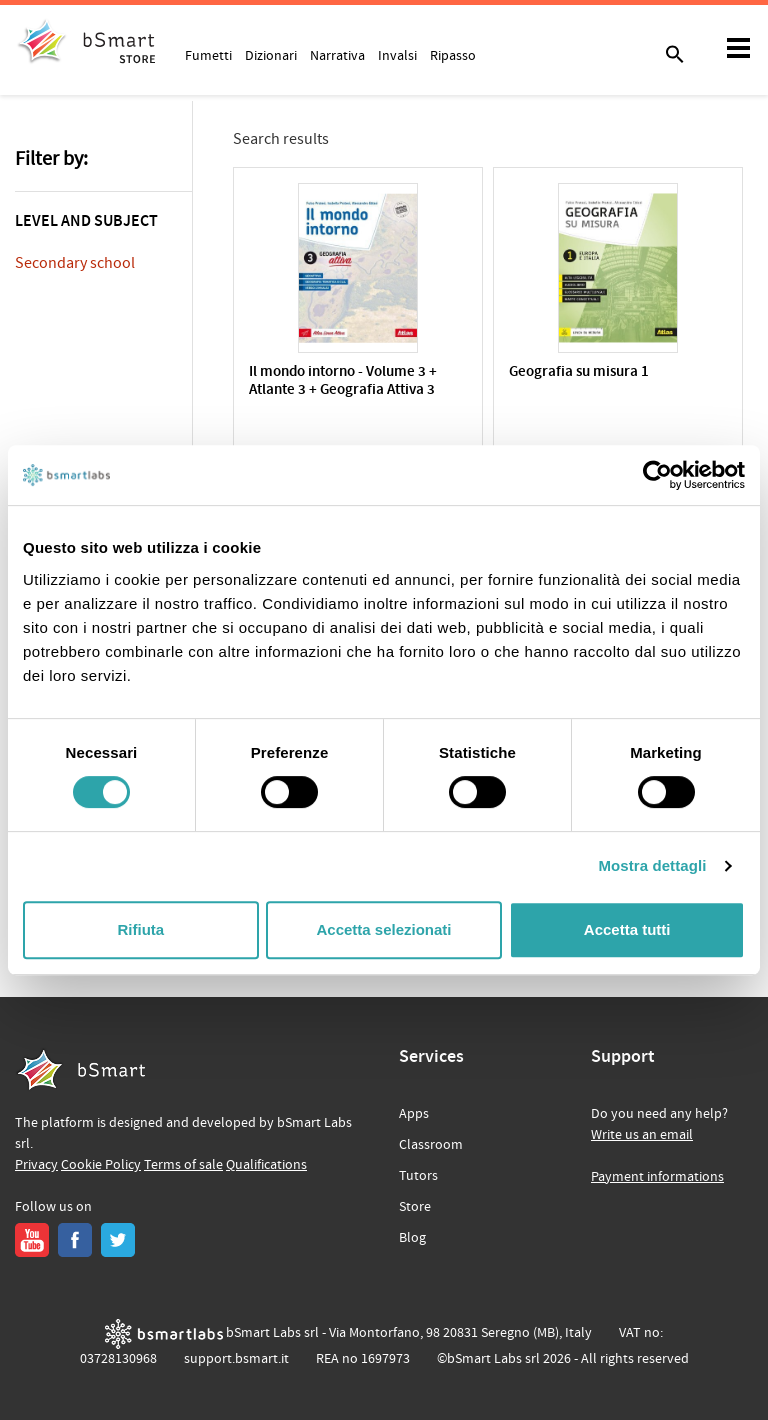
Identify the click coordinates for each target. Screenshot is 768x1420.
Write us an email (642, 1135)
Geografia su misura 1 (579, 372)
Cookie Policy (101, 1165)
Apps (414, 1114)
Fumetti (208, 55)
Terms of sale (183, 1165)
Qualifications (266, 1165)
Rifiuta (140, 929)
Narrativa (337, 55)
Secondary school (75, 263)
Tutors (418, 1176)
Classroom (431, 1145)
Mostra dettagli (652, 865)
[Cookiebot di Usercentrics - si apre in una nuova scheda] (657, 475)
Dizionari (271, 55)
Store (415, 1207)
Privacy (36, 1165)
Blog (412, 1238)
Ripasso (453, 55)
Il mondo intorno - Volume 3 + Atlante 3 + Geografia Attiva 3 (343, 381)
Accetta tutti (627, 929)
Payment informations (657, 1177)
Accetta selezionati (383, 929)
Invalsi (397, 55)
